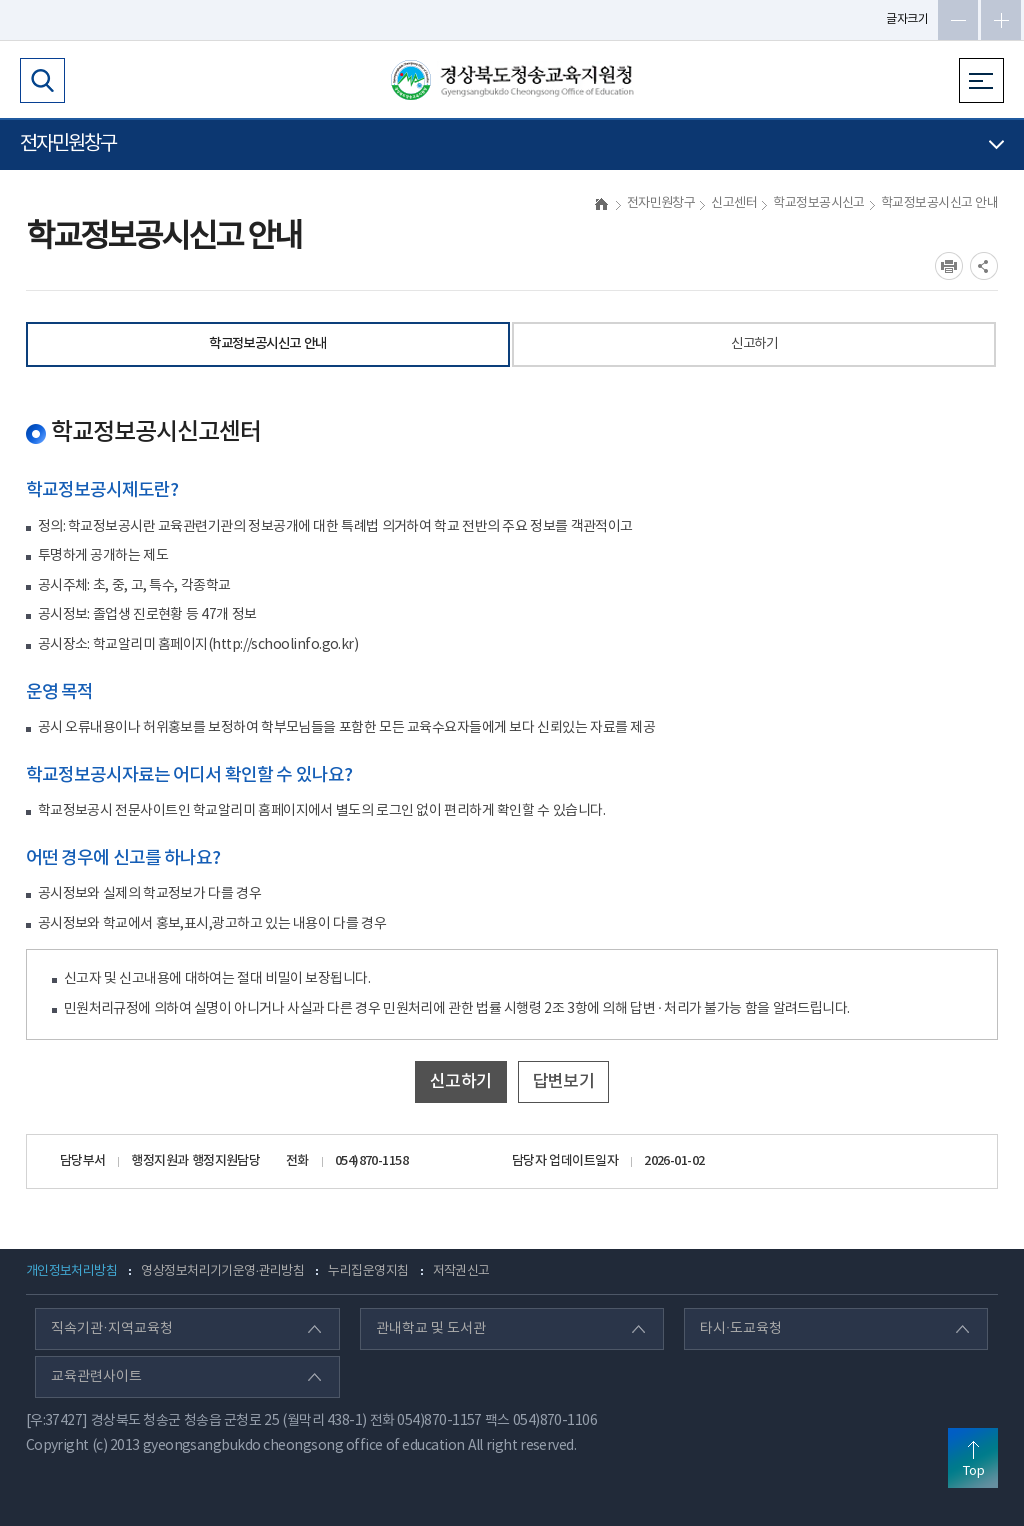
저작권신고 (461, 1271)
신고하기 (754, 344)
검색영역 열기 (42, 80)
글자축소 (958, 20)
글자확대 (1001, 20)
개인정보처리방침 (72, 1271)
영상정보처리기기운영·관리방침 (222, 1271)
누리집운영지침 (368, 1271)
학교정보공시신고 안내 (268, 344)
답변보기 (564, 1082)
